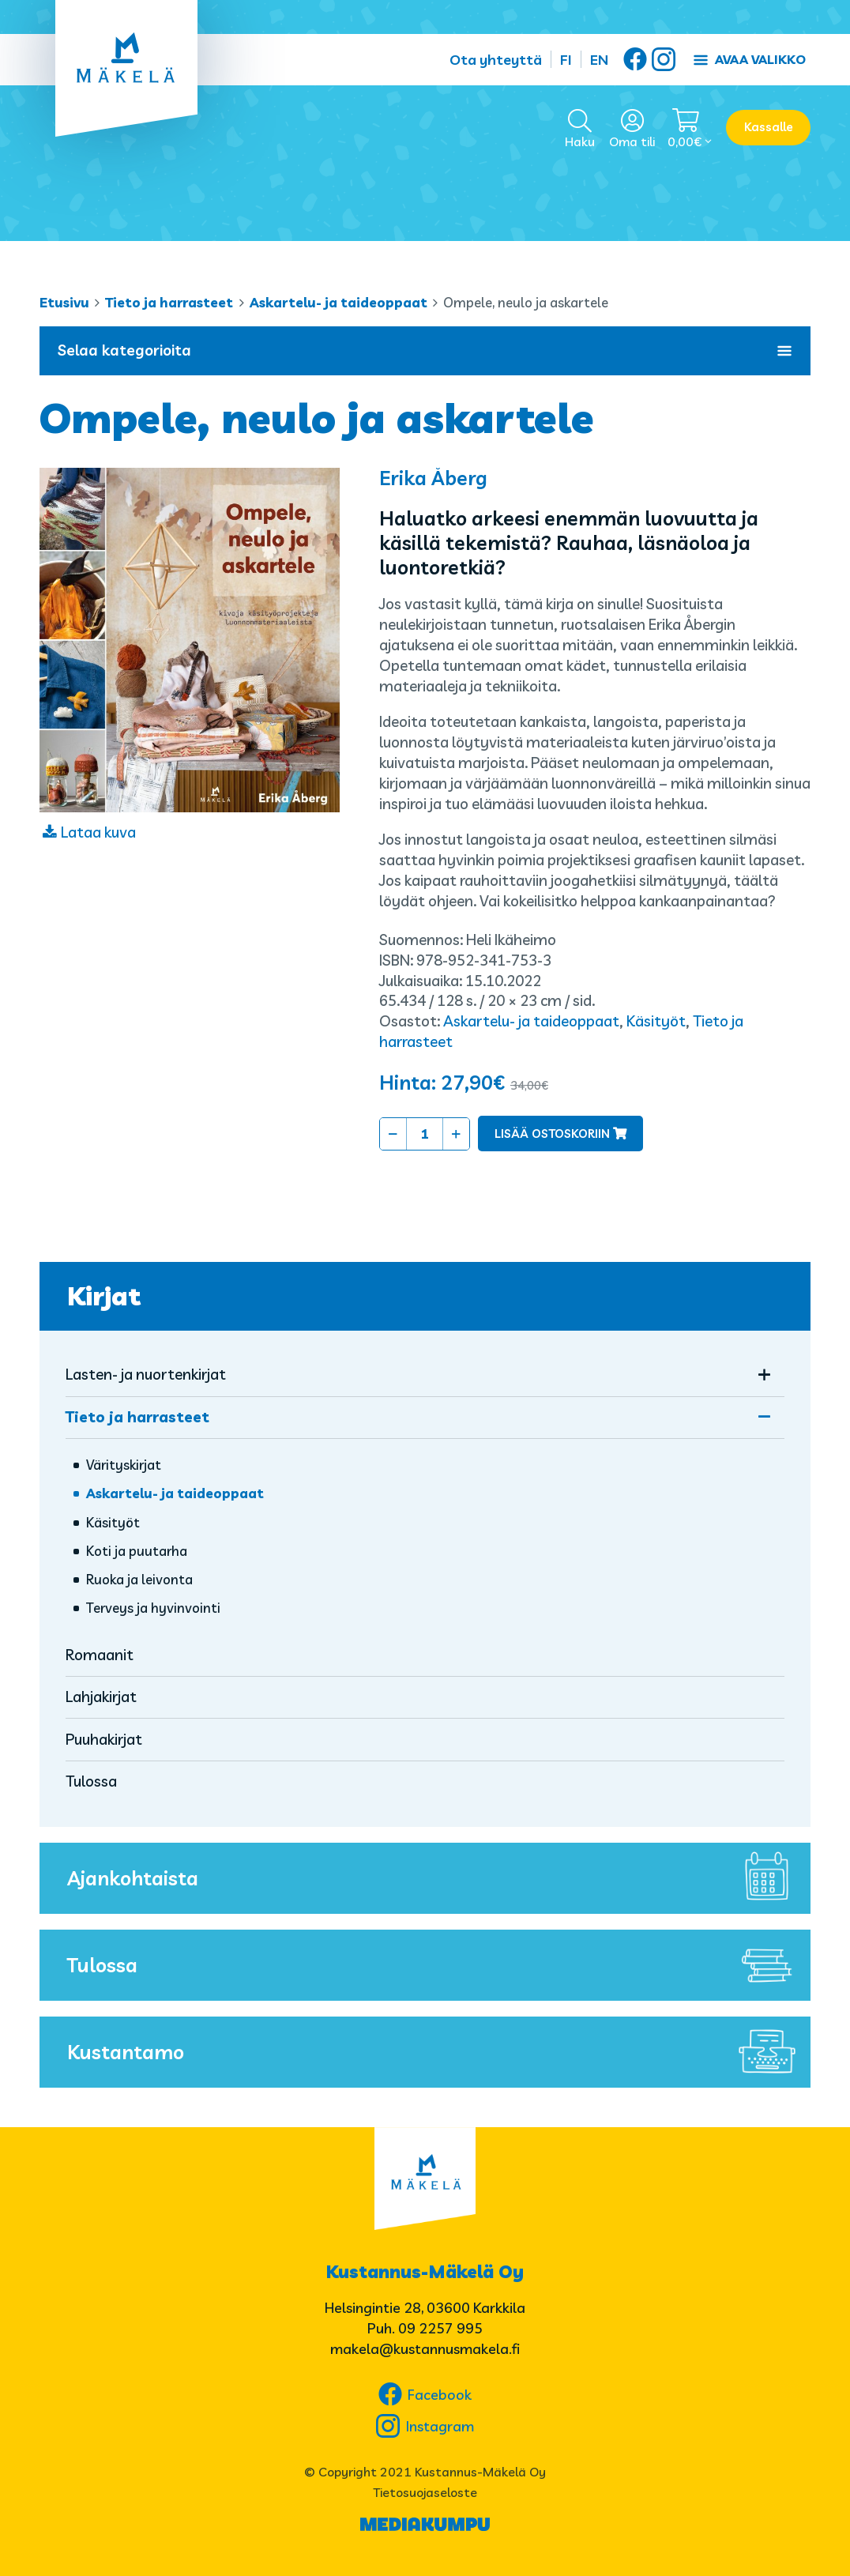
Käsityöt (656, 1020)
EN (599, 60)
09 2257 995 (440, 2328)
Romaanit (100, 1654)
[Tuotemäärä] (424, 1134)
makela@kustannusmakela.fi (425, 2349)
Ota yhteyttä (495, 60)
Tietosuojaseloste (425, 2492)
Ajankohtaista (435, 1878)
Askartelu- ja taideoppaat (338, 302)
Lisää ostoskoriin (552, 1133)
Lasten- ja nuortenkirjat (146, 1374)
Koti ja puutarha (136, 1550)
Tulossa (91, 1781)
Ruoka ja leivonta (139, 1579)
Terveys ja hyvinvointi (153, 1607)
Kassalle (768, 126)
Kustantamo (435, 2052)
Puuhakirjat (104, 1739)
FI (566, 60)
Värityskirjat (123, 1464)
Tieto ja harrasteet (169, 302)
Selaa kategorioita (425, 350)
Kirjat (104, 1296)
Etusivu (64, 302)
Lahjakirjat (101, 1696)
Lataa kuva (98, 832)
